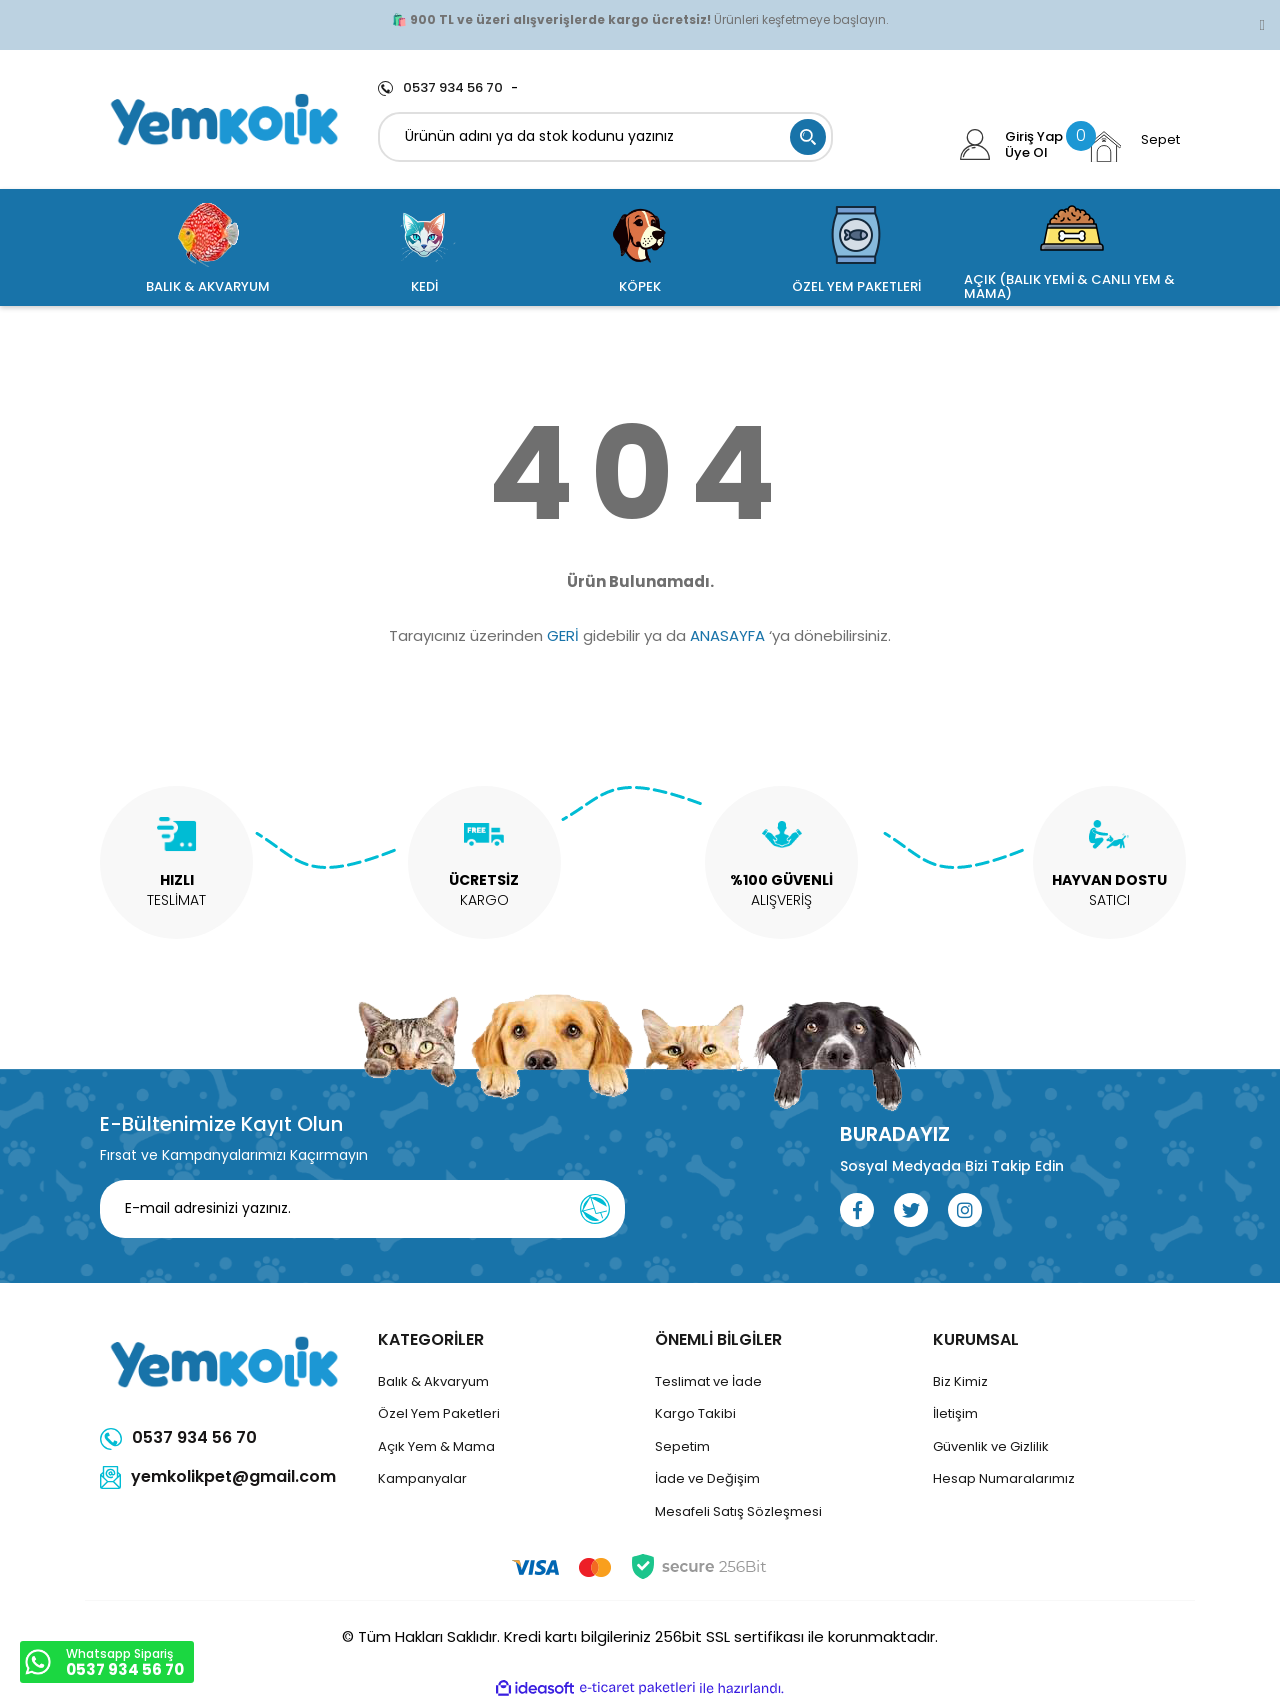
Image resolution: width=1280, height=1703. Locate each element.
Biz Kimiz (960, 1381)
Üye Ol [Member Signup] (1026, 153)
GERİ (563, 635)
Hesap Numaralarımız (1004, 1478)
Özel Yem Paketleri (439, 1413)
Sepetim (682, 1446)
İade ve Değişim (707, 1478)
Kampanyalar (422, 1478)
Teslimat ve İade (708, 1381)
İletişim (955, 1413)
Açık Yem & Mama (436, 1446)
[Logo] (224, 119)
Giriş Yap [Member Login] (1034, 137)
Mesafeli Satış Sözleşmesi (738, 1511)
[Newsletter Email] (362, 1209)
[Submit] (595, 1209)
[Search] (606, 137)
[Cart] (1133, 146)
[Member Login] (975, 145)
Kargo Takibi (695, 1413)
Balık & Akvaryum (433, 1381)
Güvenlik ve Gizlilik (991, 1446)
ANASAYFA (727, 635)
